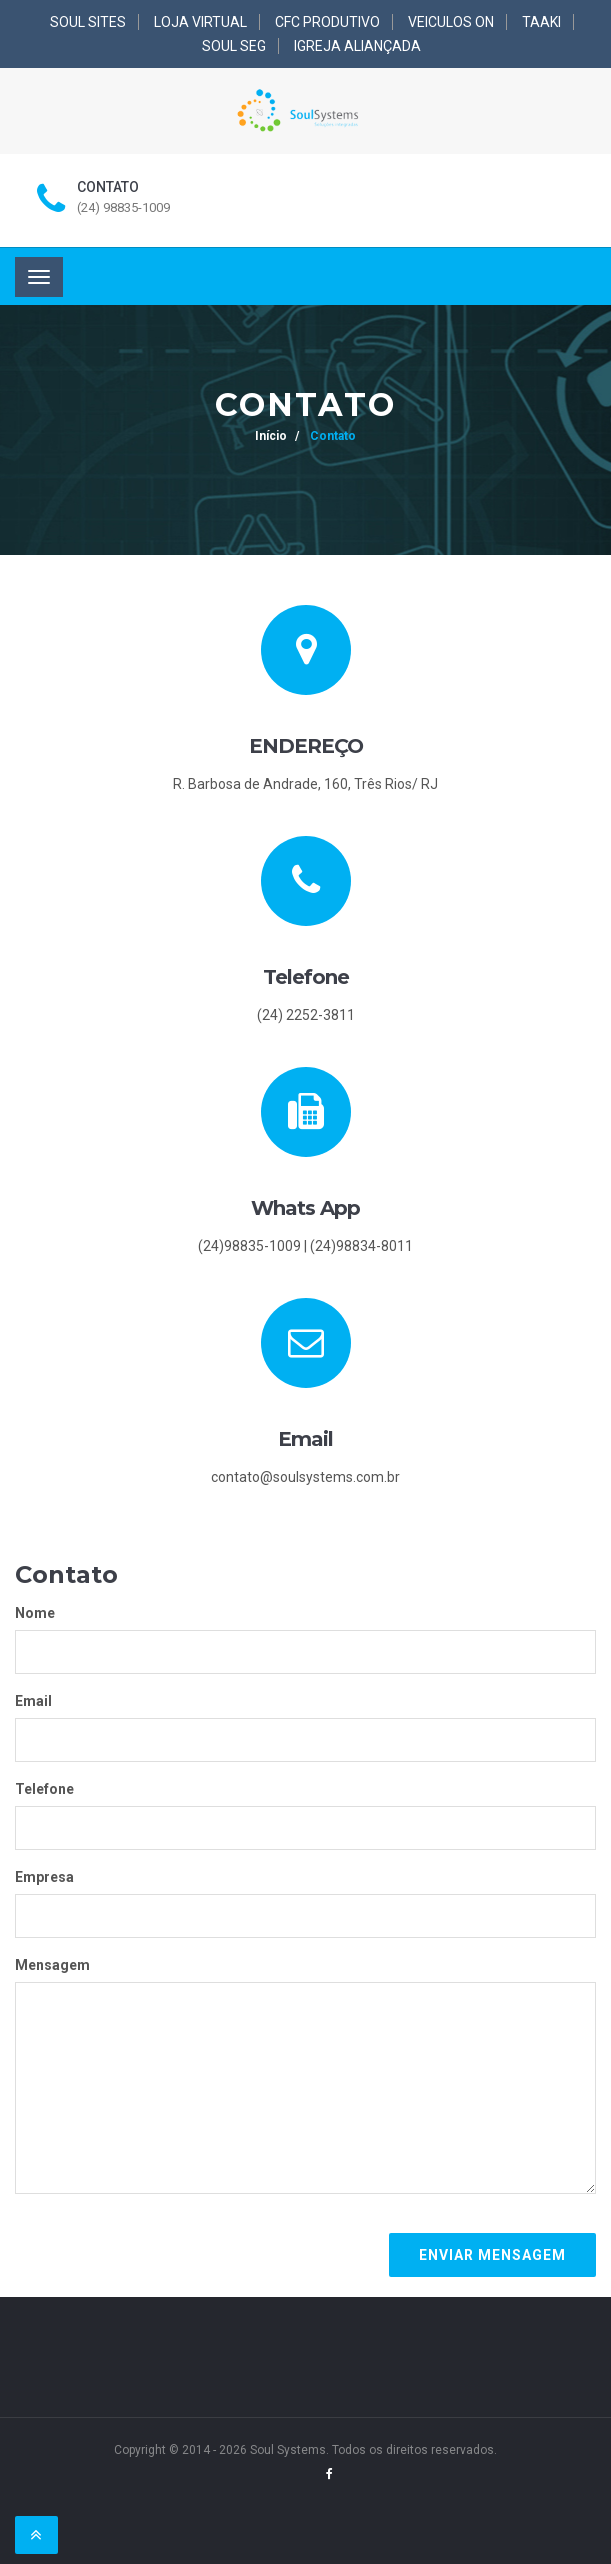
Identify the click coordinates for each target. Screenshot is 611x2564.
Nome (35, 1613)
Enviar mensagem (492, 2255)
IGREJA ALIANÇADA (357, 46)
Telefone (44, 1789)
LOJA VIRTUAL (200, 22)
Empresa (44, 1877)
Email (33, 1701)
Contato (331, 436)
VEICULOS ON (451, 22)
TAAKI (541, 22)
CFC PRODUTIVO (327, 22)
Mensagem (52, 1965)
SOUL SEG (234, 46)
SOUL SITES (88, 22)
